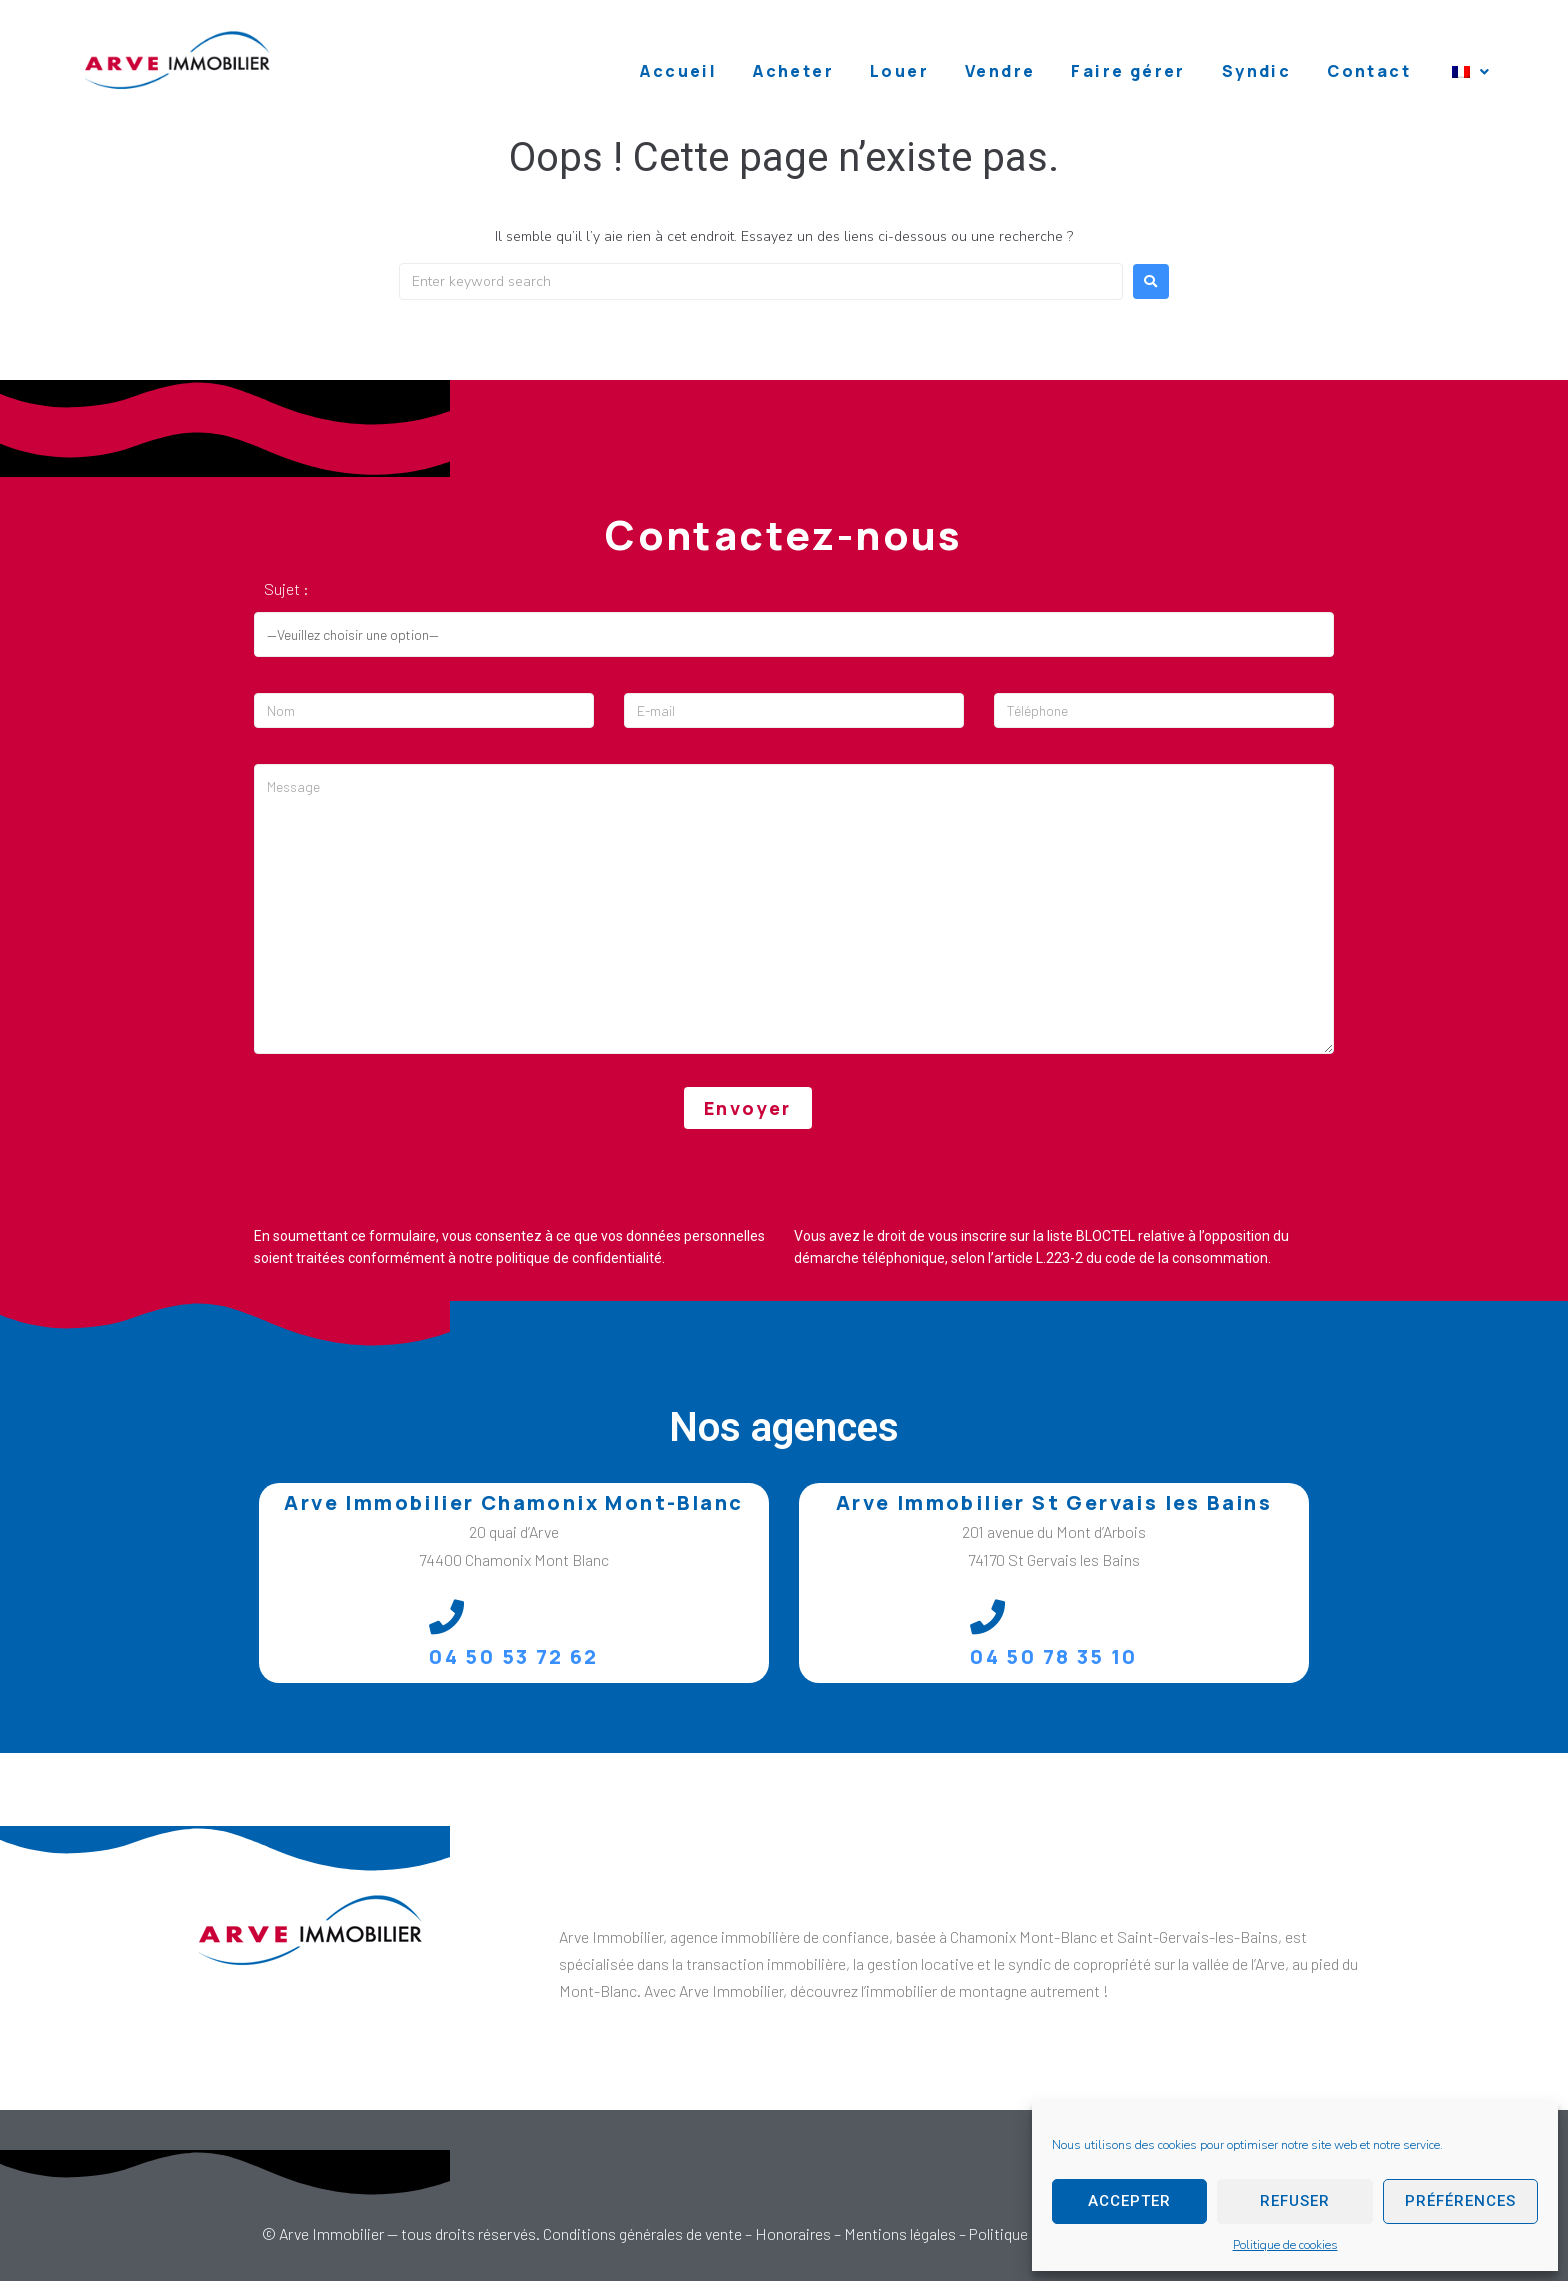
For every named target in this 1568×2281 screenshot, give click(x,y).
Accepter (1129, 2201)
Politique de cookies (1285, 2245)
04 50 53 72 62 (514, 1656)
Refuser (1295, 2201)
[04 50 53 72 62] (446, 1616)
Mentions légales (900, 2233)
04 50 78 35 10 (1054, 1656)
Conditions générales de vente (642, 2233)
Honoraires (793, 2233)
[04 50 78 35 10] (987, 1616)
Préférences (1460, 2201)
